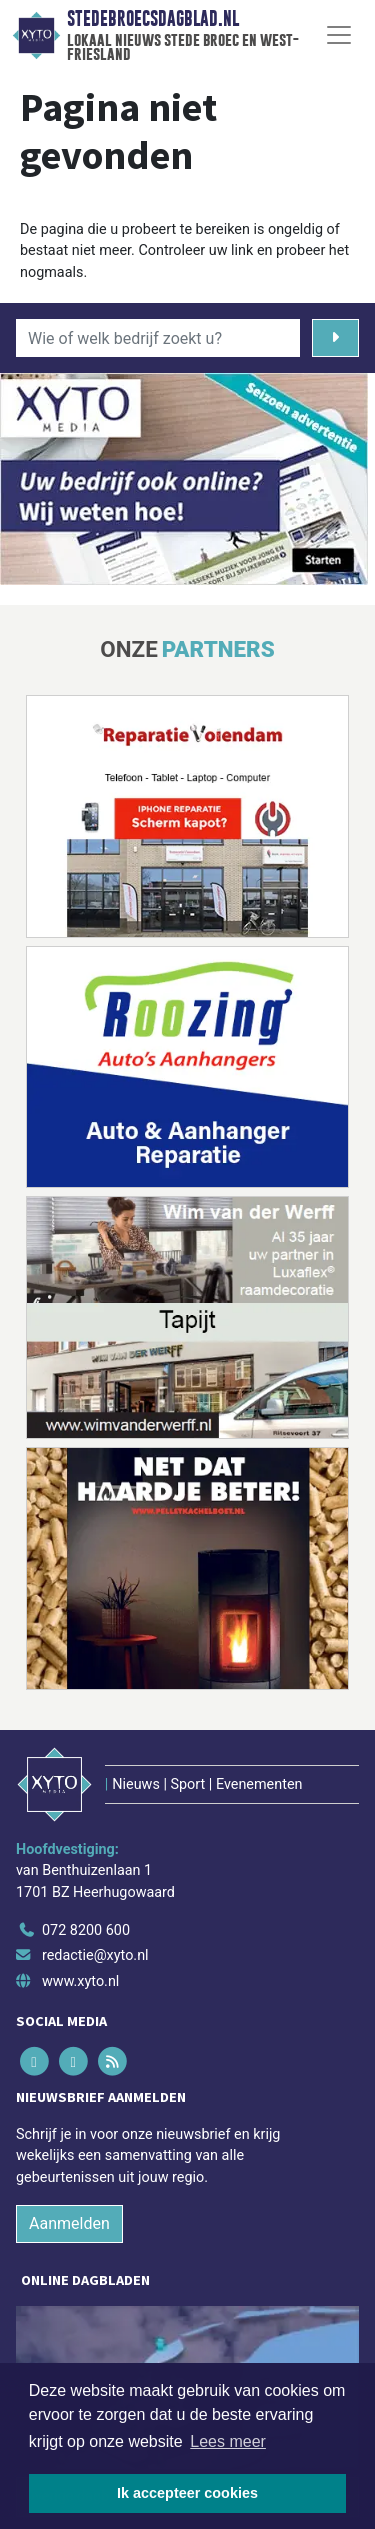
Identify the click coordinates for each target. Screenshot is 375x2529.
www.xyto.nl (80, 1981)
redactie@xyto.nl (95, 1955)
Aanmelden (69, 2223)
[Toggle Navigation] (339, 35)
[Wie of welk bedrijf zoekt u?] (158, 338)
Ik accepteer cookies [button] (187, 2493)
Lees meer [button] (228, 2441)
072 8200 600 (86, 1930)
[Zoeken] (335, 338)
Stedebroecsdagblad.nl (153, 19)
